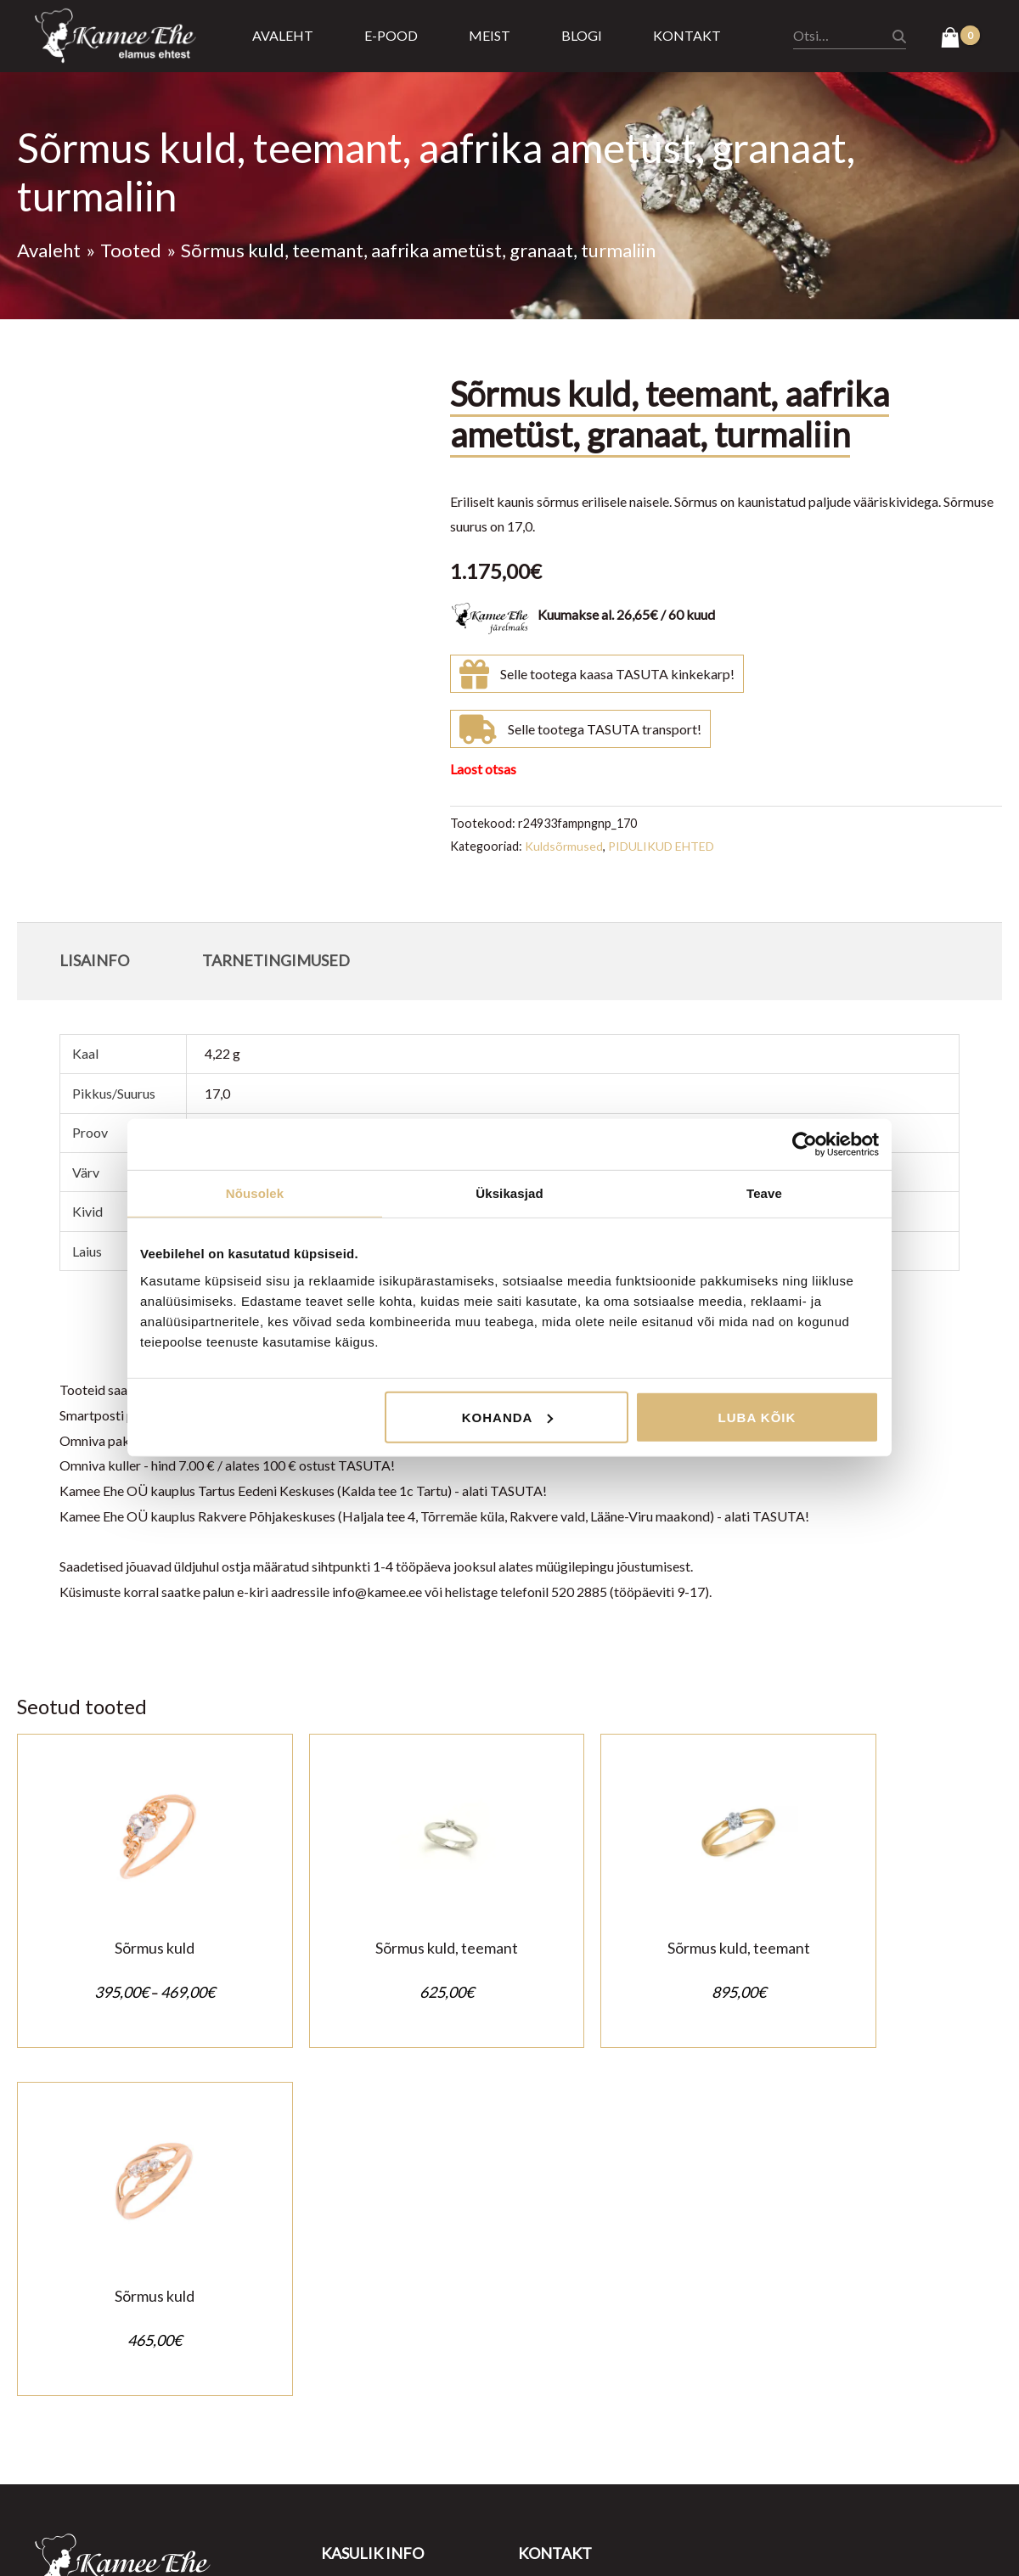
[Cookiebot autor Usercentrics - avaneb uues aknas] (804, 1144)
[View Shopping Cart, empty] (960, 39)
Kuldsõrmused (564, 846)
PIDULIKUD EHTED (663, 846)
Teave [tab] (764, 1193)
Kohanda (508, 1416)
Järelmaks (350, 2353)
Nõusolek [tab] (255, 1193)
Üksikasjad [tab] (509, 1193)
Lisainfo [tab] (94, 960)
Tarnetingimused (370, 2328)
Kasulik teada (360, 2379)
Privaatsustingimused (384, 2277)
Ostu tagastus (362, 2303)
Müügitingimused (372, 2253)
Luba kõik (757, 1416)
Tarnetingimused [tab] (276, 960)
